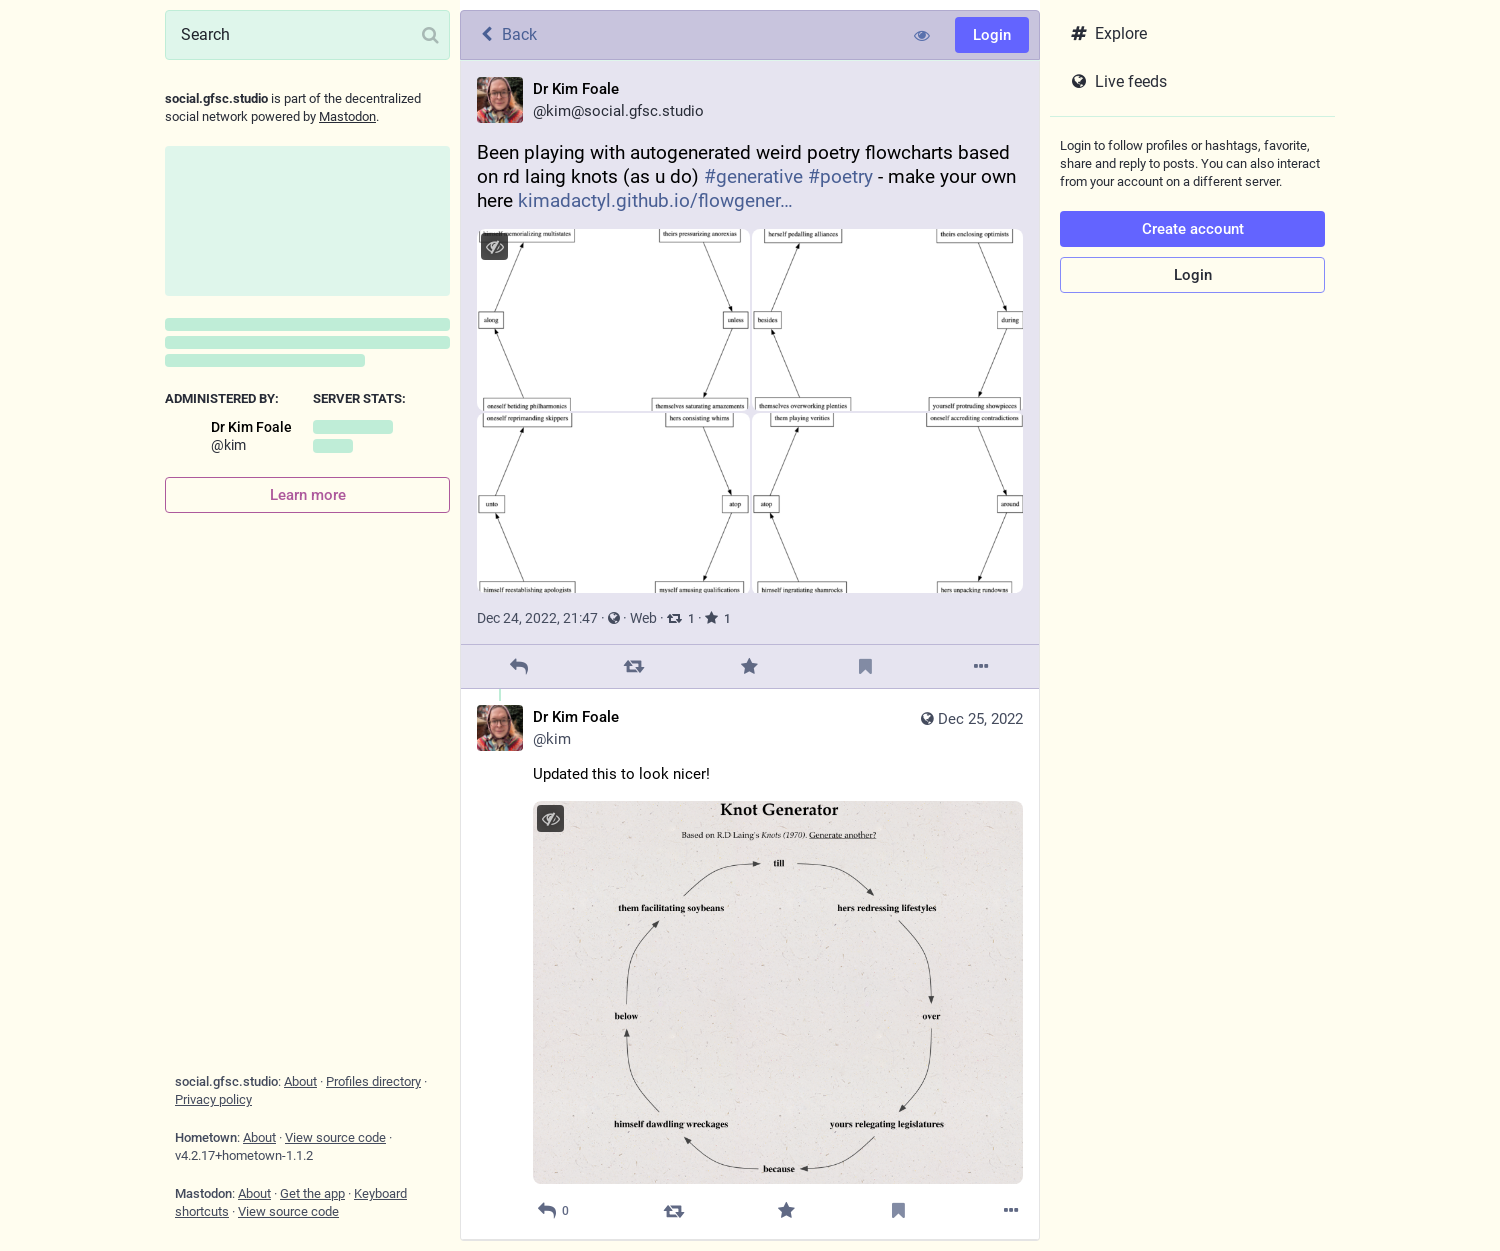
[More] (981, 666)
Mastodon (347, 116)
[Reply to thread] (553, 1211)
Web (643, 618)
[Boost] (634, 666)
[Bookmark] (865, 666)
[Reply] (518, 666)
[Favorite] (749, 666)
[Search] (307, 35)
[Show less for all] (922, 35)
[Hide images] (494, 246)
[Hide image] (550, 818)
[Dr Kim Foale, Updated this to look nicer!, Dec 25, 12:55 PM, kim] (750, 964)
